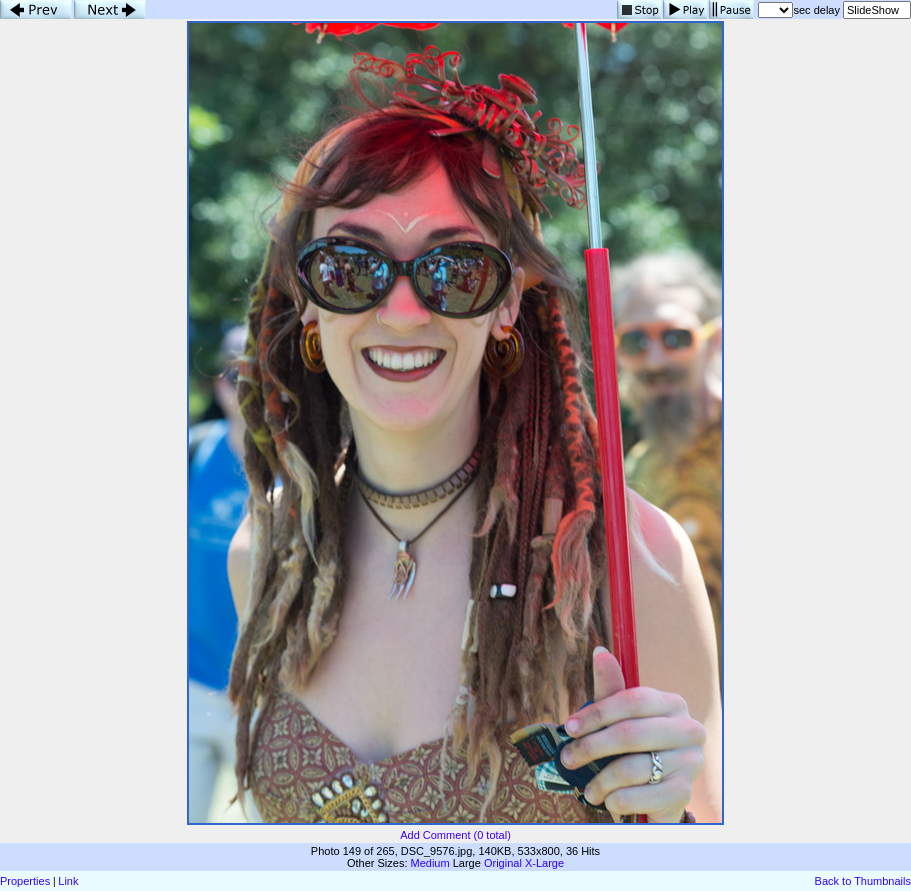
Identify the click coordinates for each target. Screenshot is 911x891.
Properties (25, 881)
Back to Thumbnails (863, 881)
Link (68, 881)
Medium (430, 863)
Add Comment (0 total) (455, 835)
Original (503, 863)
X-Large (544, 863)
